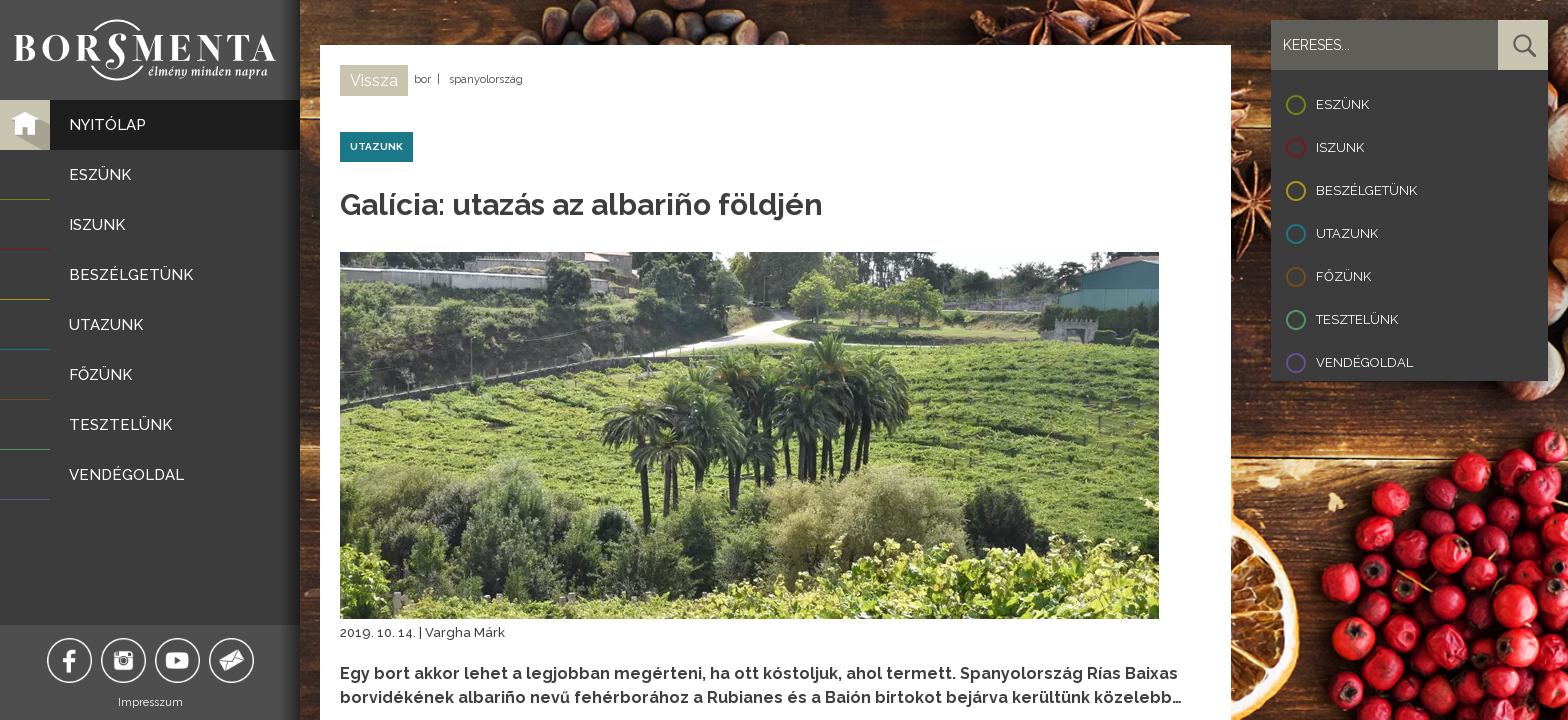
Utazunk (1347, 233)
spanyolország (486, 79)
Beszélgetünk (1366, 190)
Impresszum (150, 702)
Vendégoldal (1364, 362)
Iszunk (1340, 147)
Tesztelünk (1357, 319)
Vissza (374, 80)
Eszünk (1342, 104)
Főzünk (1343, 276)
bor (422, 79)
